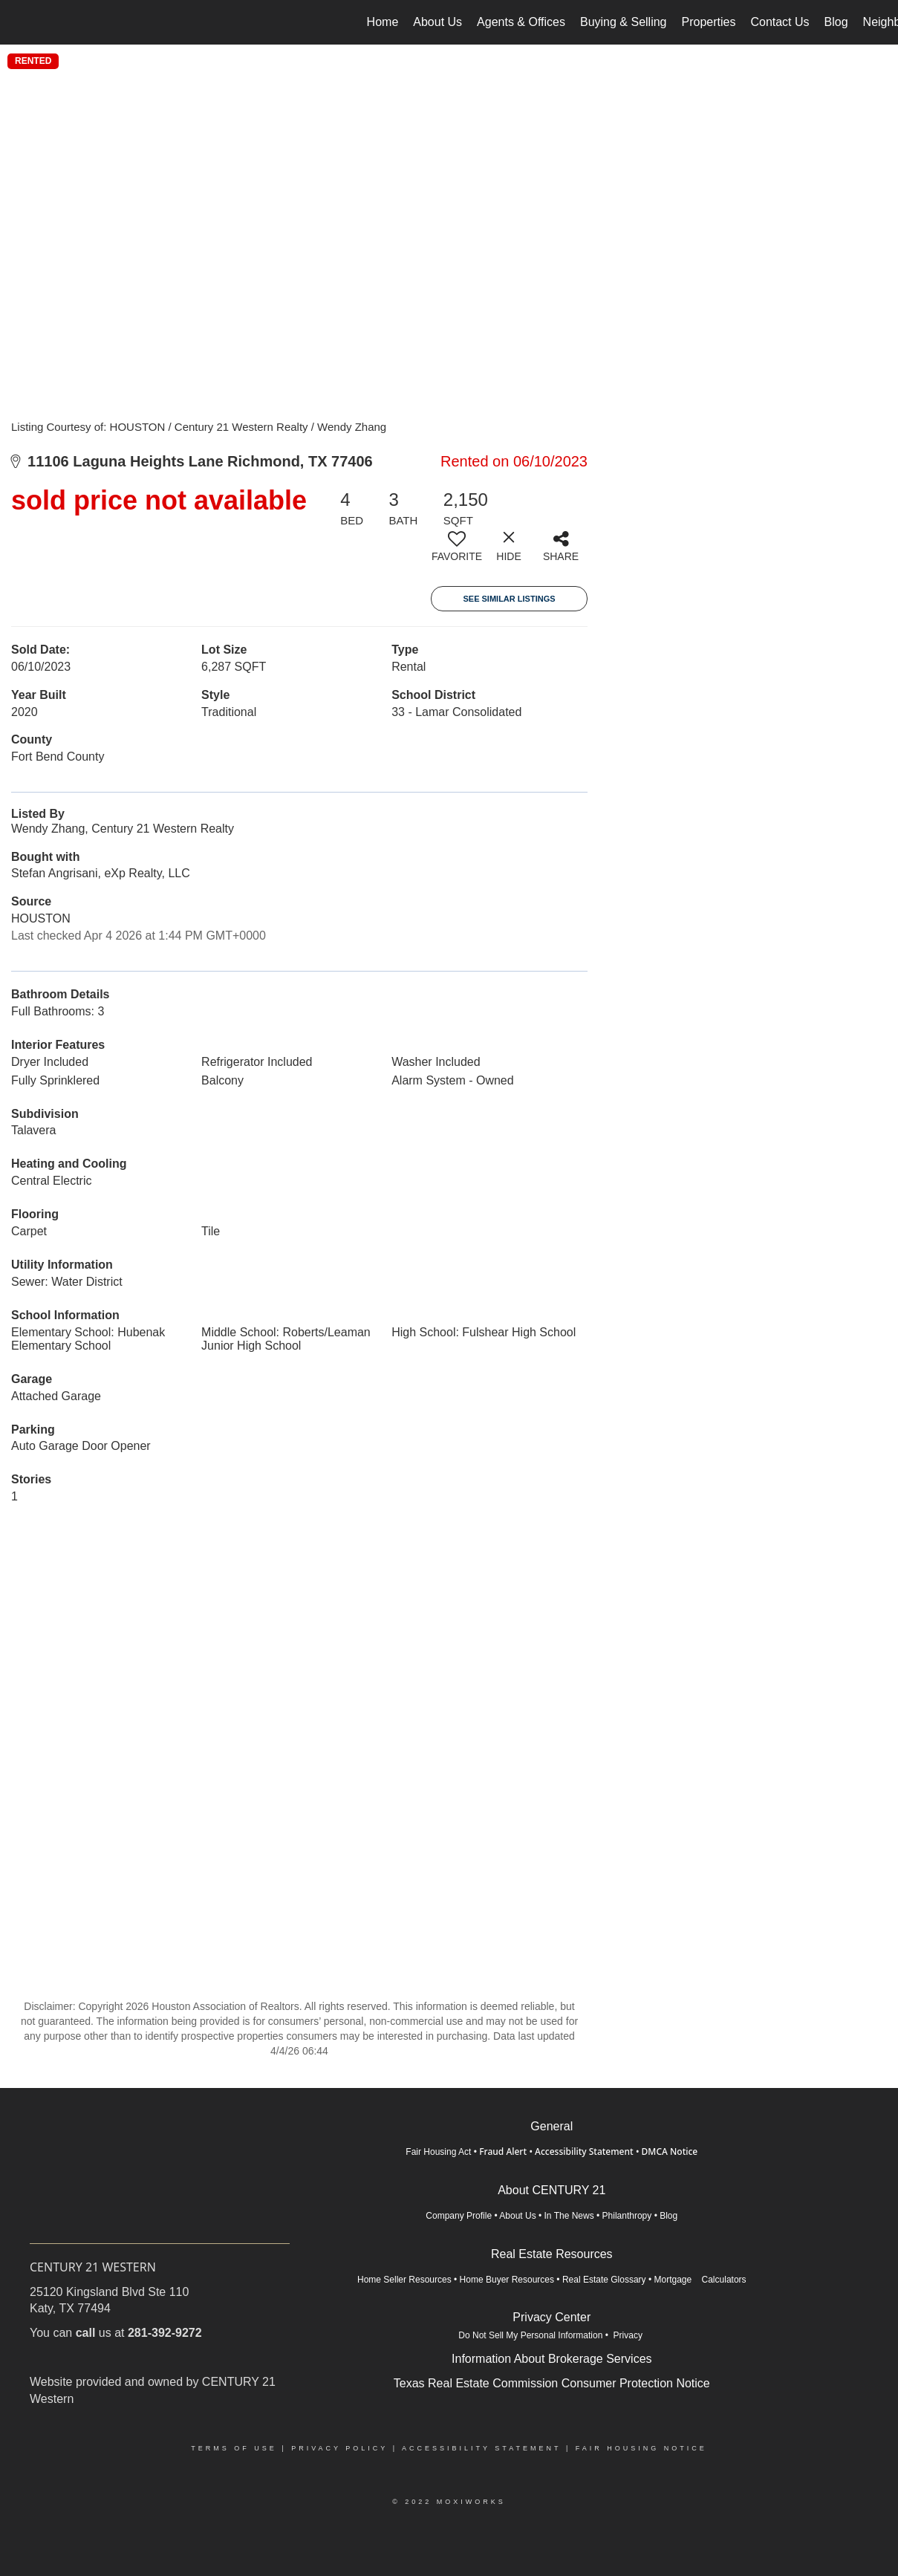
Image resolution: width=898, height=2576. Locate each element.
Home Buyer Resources (507, 2279)
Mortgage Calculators (700, 2279)
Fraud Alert (503, 2151)
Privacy (629, 2335)
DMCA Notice (670, 2151)
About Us (437, 22)
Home (383, 22)
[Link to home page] (19, 22)
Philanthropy (627, 2216)
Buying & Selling (623, 22)
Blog (836, 22)
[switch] (457, 552)
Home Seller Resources (404, 2279)
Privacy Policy (339, 2448)
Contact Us (779, 22)
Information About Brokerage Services (551, 2358)
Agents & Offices (521, 22)
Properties (709, 22)
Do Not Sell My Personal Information (530, 2335)
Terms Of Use (234, 2448)
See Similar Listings (509, 598)
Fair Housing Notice (641, 2448)
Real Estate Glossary (604, 2279)
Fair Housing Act (438, 2152)
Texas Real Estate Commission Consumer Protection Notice (552, 2383)
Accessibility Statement (584, 2151)
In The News (569, 2216)
